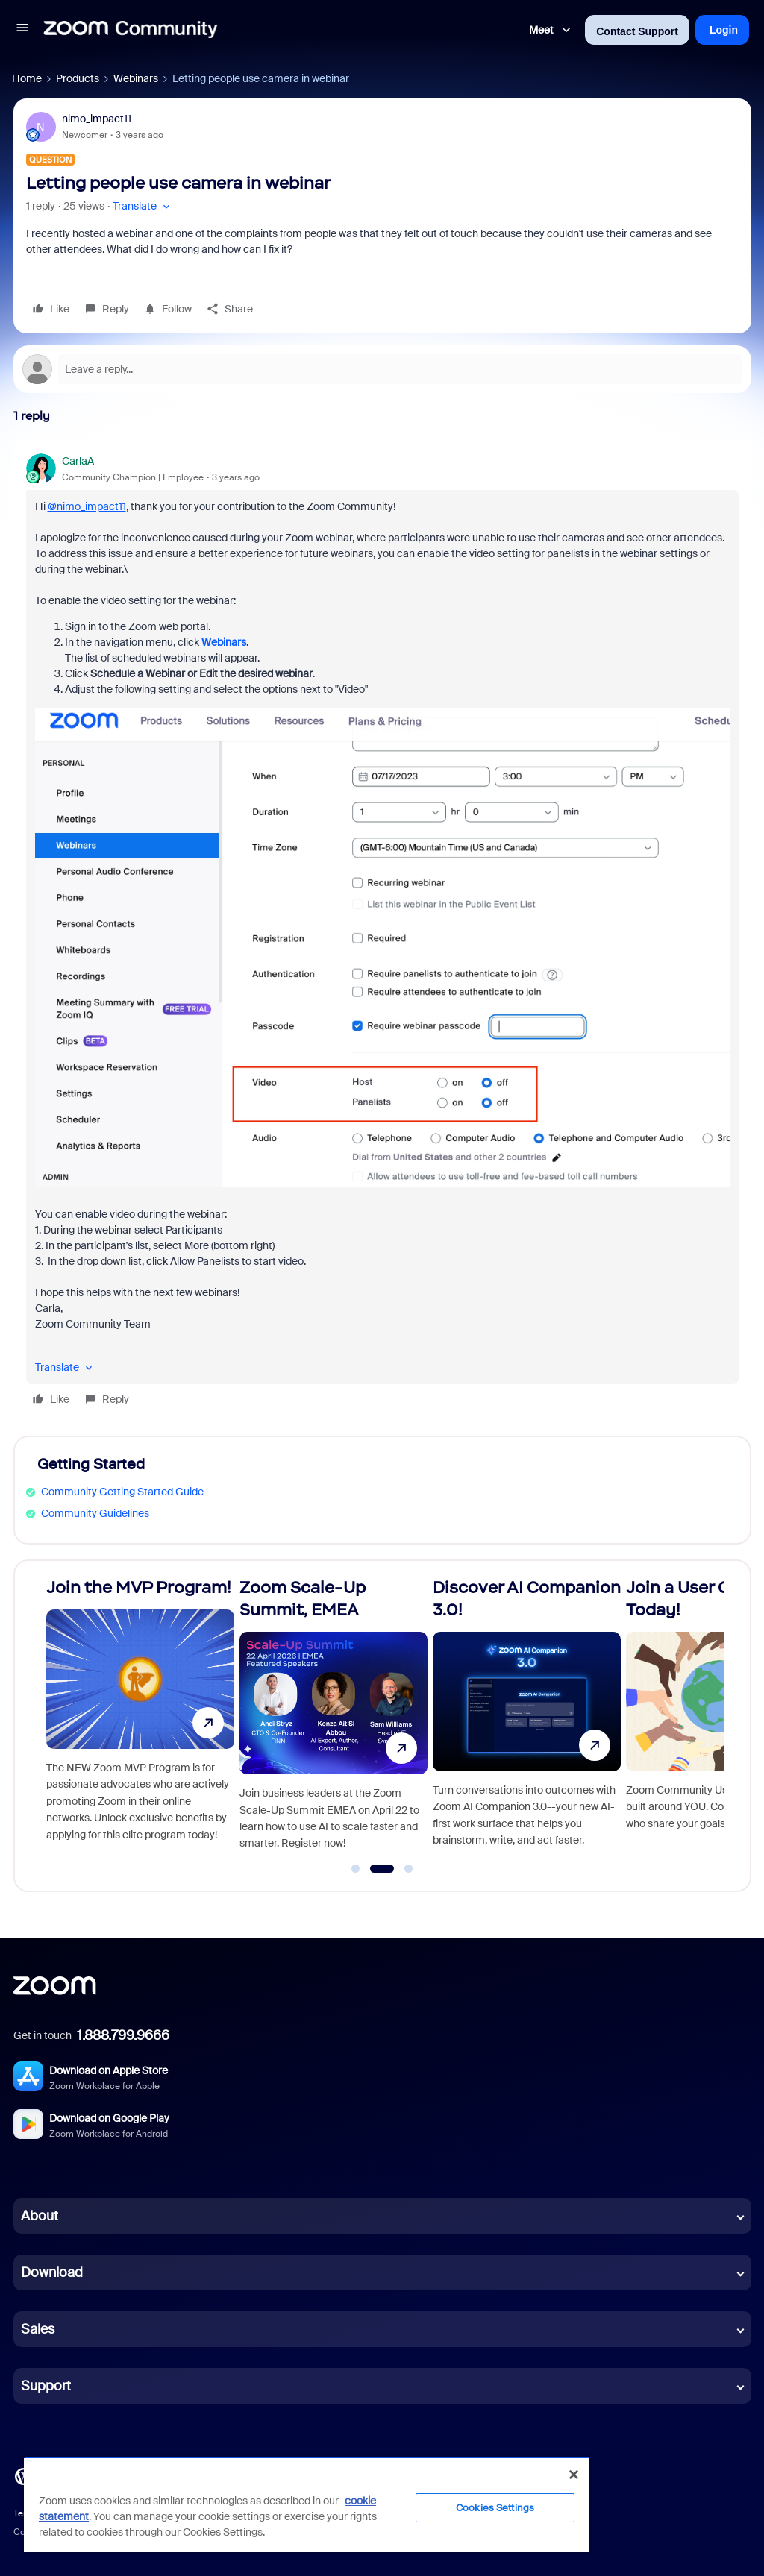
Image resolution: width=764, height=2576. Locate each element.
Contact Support (637, 31)
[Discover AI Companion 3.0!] (527, 1719)
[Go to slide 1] (356, 1869)
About (39, 2216)
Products (77, 78)
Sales (37, 2329)
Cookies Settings (495, 2507)
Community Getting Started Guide (122, 1491)
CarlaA (78, 461)
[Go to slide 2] (381, 1869)
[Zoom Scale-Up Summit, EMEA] (333, 1719)
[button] (22, 30)
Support (46, 2386)
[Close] (573, 2474)
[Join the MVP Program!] (140, 1719)
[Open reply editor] (382, 369)
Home (27, 78)
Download (52, 2272)
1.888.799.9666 (123, 2035)
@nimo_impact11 (87, 506)
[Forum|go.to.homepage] (130, 30)
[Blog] (23, 2475)
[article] (382, 932)
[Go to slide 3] (409, 1869)
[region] (306, 2504)
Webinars (135, 78)
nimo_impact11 (96, 118)
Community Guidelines (95, 1513)
